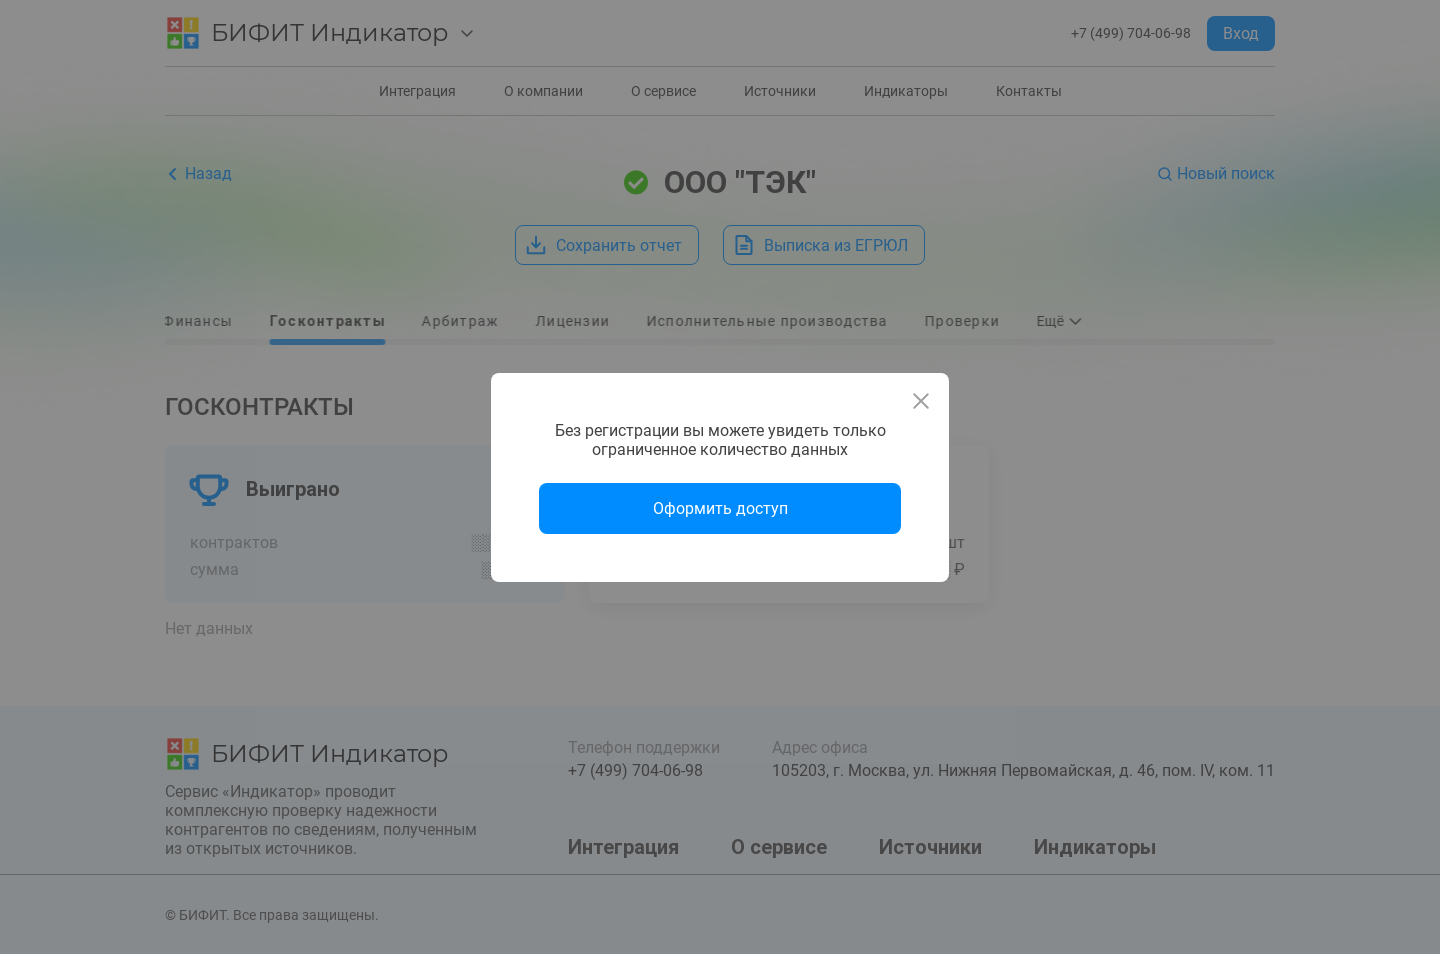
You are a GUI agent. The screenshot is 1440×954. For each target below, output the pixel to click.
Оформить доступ (720, 508)
